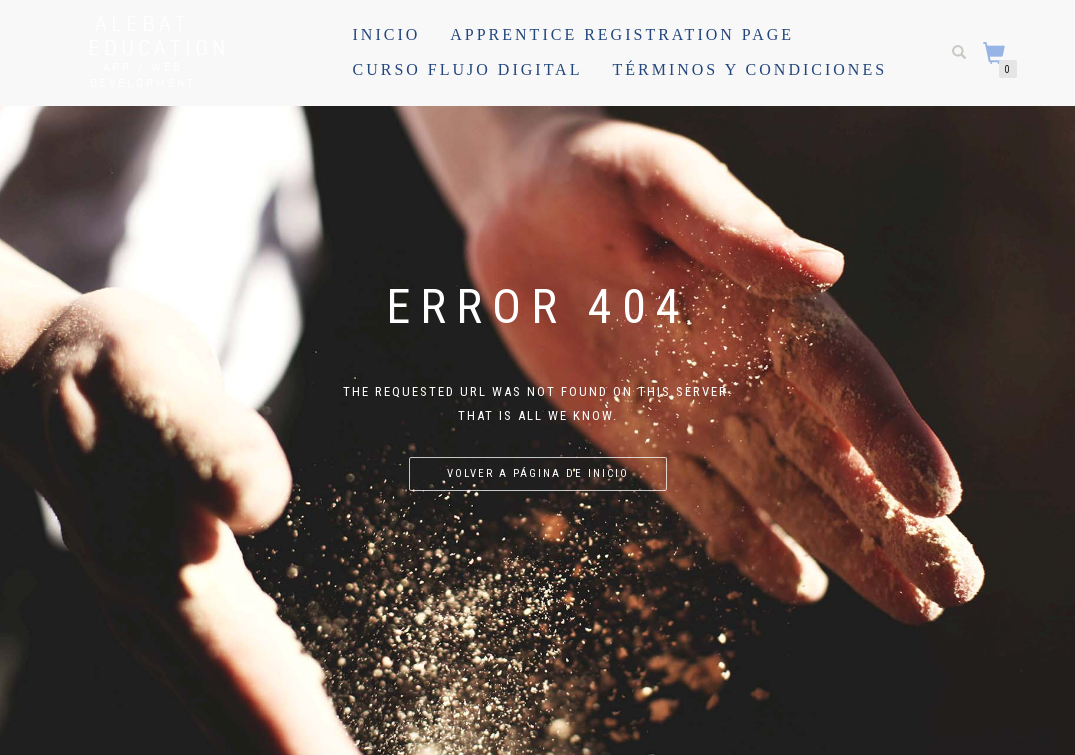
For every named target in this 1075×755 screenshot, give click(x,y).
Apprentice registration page (622, 34)
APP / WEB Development (143, 74)
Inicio (387, 34)
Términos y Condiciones (749, 69)
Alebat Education (143, 35)
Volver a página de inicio (538, 473)
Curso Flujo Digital (468, 69)
